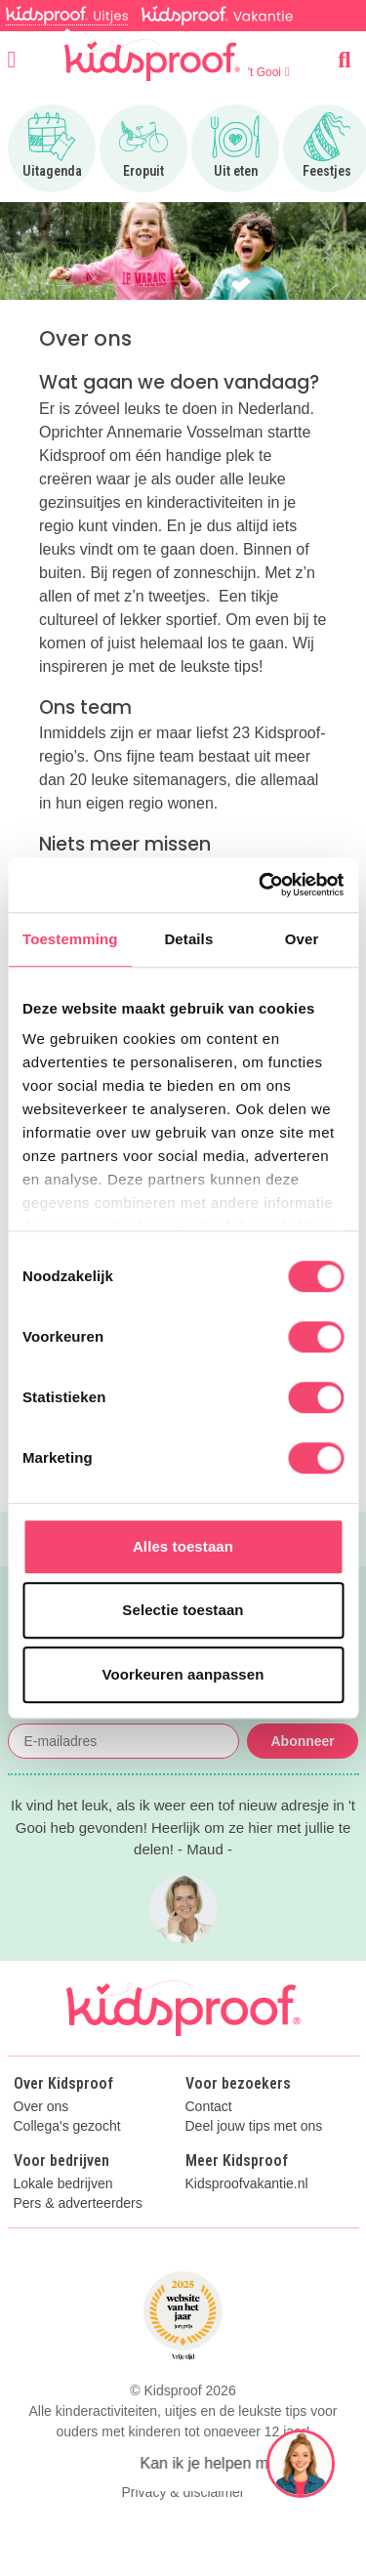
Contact (208, 2106)
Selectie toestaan (182, 1609)
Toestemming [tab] (70, 939)
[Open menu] (12, 59)
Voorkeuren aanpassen (183, 1674)
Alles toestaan (183, 1546)
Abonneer (302, 1741)
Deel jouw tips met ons (254, 2126)
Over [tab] (302, 939)
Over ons (41, 2106)
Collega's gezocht (67, 2126)
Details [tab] (188, 939)
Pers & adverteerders (78, 2203)
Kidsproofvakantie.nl (246, 2184)
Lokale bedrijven (63, 2184)
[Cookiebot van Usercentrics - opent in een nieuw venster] (261, 884)
